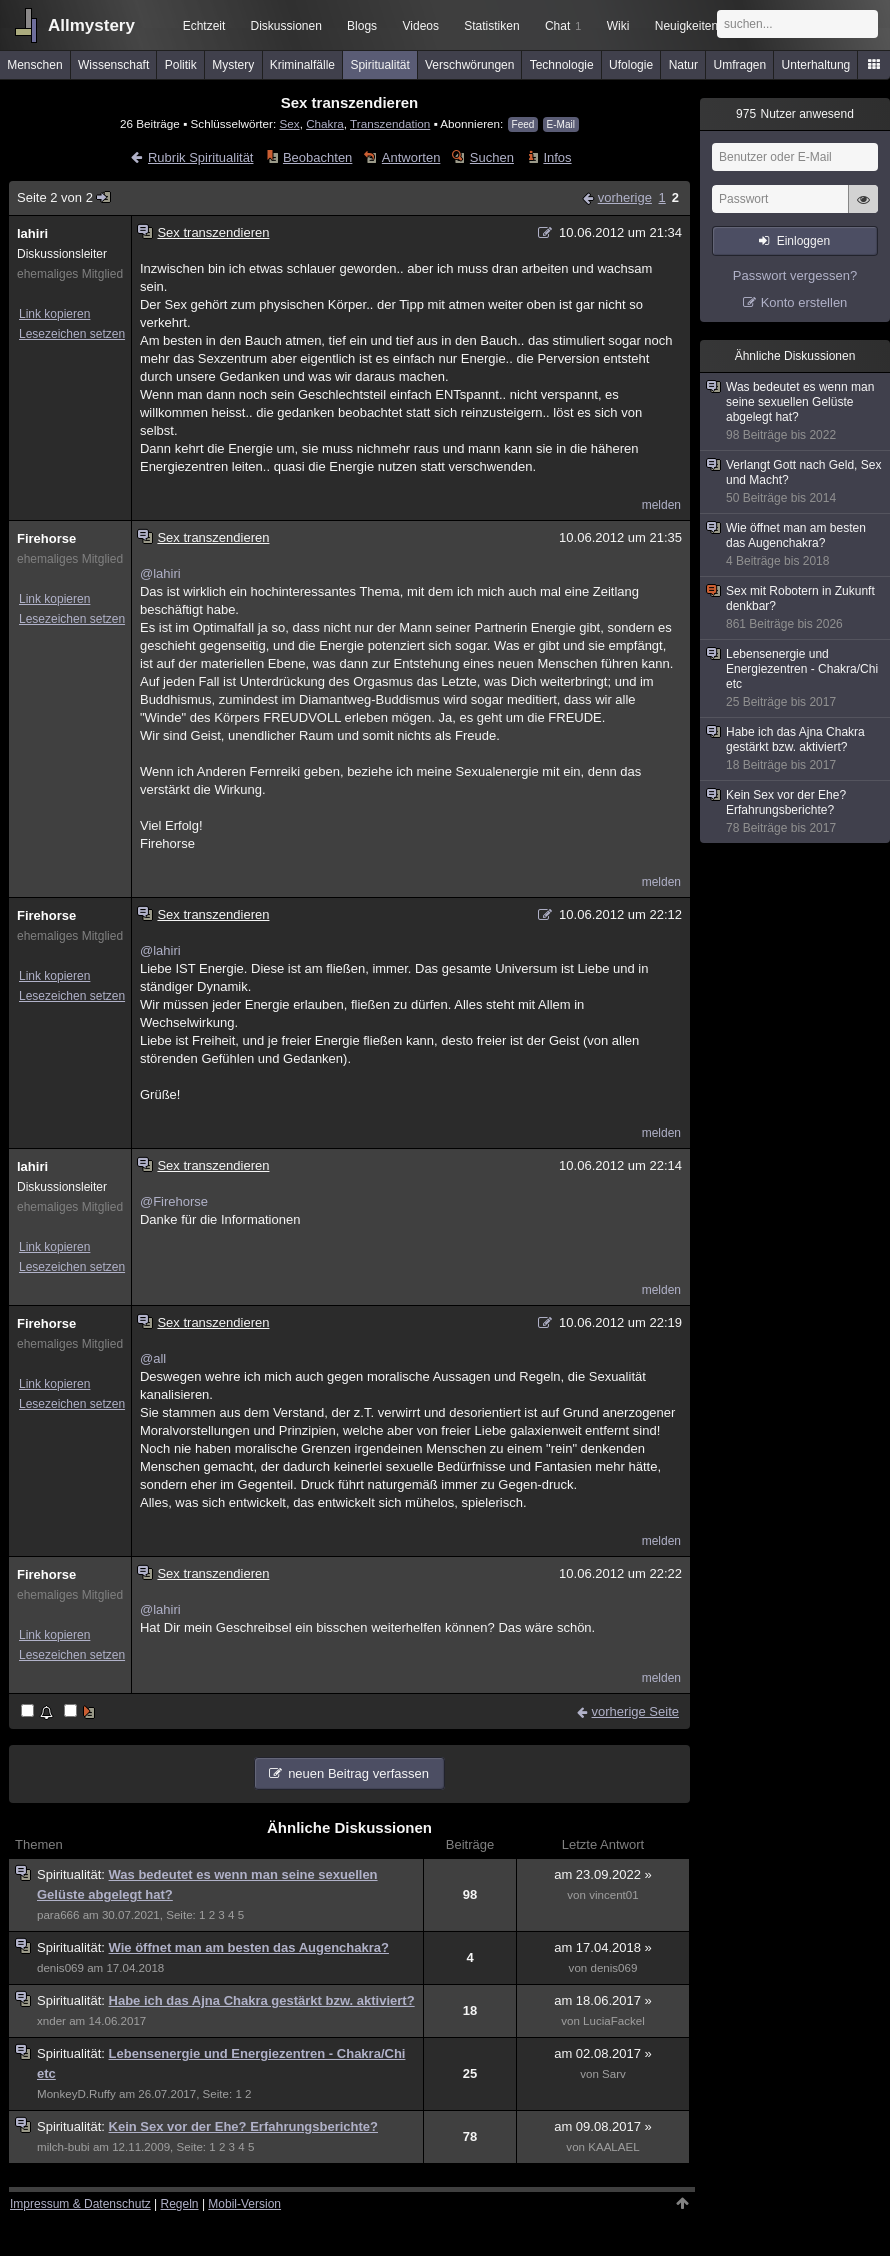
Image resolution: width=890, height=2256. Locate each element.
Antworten (411, 157)
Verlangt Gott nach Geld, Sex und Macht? (796, 482)
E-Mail (561, 124)
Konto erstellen (804, 302)
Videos (421, 26)
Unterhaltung (816, 65)
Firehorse (46, 538)
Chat (563, 26)
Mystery (233, 65)
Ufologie (631, 65)
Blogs (362, 26)
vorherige (625, 197)
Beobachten (317, 157)
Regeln (180, 2204)
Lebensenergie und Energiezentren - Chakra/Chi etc (796, 678)
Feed (523, 124)
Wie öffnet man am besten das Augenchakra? (249, 1947)
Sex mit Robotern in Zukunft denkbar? (796, 608)
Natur (683, 65)
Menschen (34, 65)
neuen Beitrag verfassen (358, 1773)
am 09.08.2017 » (603, 2126)
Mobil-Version (244, 2204)
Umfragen (740, 65)
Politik (181, 65)
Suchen (492, 157)
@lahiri (160, 573)
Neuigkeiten (686, 26)
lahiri (32, 233)
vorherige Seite (635, 1711)
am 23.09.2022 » (603, 1874)
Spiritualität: (73, 1874)
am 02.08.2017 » (603, 2053)
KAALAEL (613, 2147)
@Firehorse (174, 1201)
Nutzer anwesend (795, 114)
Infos (557, 157)
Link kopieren (54, 314)
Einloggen (803, 241)
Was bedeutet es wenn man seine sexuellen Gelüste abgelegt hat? (796, 411)
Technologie (562, 65)
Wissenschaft (113, 65)
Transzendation (390, 123)
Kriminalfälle (302, 65)
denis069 (60, 1968)
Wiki (618, 26)
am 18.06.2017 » (603, 2000)
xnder (51, 2021)
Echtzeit (204, 26)
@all (153, 1358)
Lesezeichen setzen (72, 334)
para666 (58, 1915)
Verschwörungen (469, 65)
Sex (289, 123)
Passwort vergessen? (795, 275)
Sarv (614, 2074)
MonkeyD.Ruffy (76, 2094)
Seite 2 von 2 (64, 197)
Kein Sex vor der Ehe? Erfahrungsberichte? (243, 2126)
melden (661, 505)
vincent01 (614, 1895)
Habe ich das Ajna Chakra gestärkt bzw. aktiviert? (262, 2000)
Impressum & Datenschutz (80, 2204)
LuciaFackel (614, 2021)
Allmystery (91, 25)
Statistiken (491, 26)
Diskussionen (285, 26)
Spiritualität (379, 65)
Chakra (325, 123)
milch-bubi (63, 2147)
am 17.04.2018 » (603, 1947)
